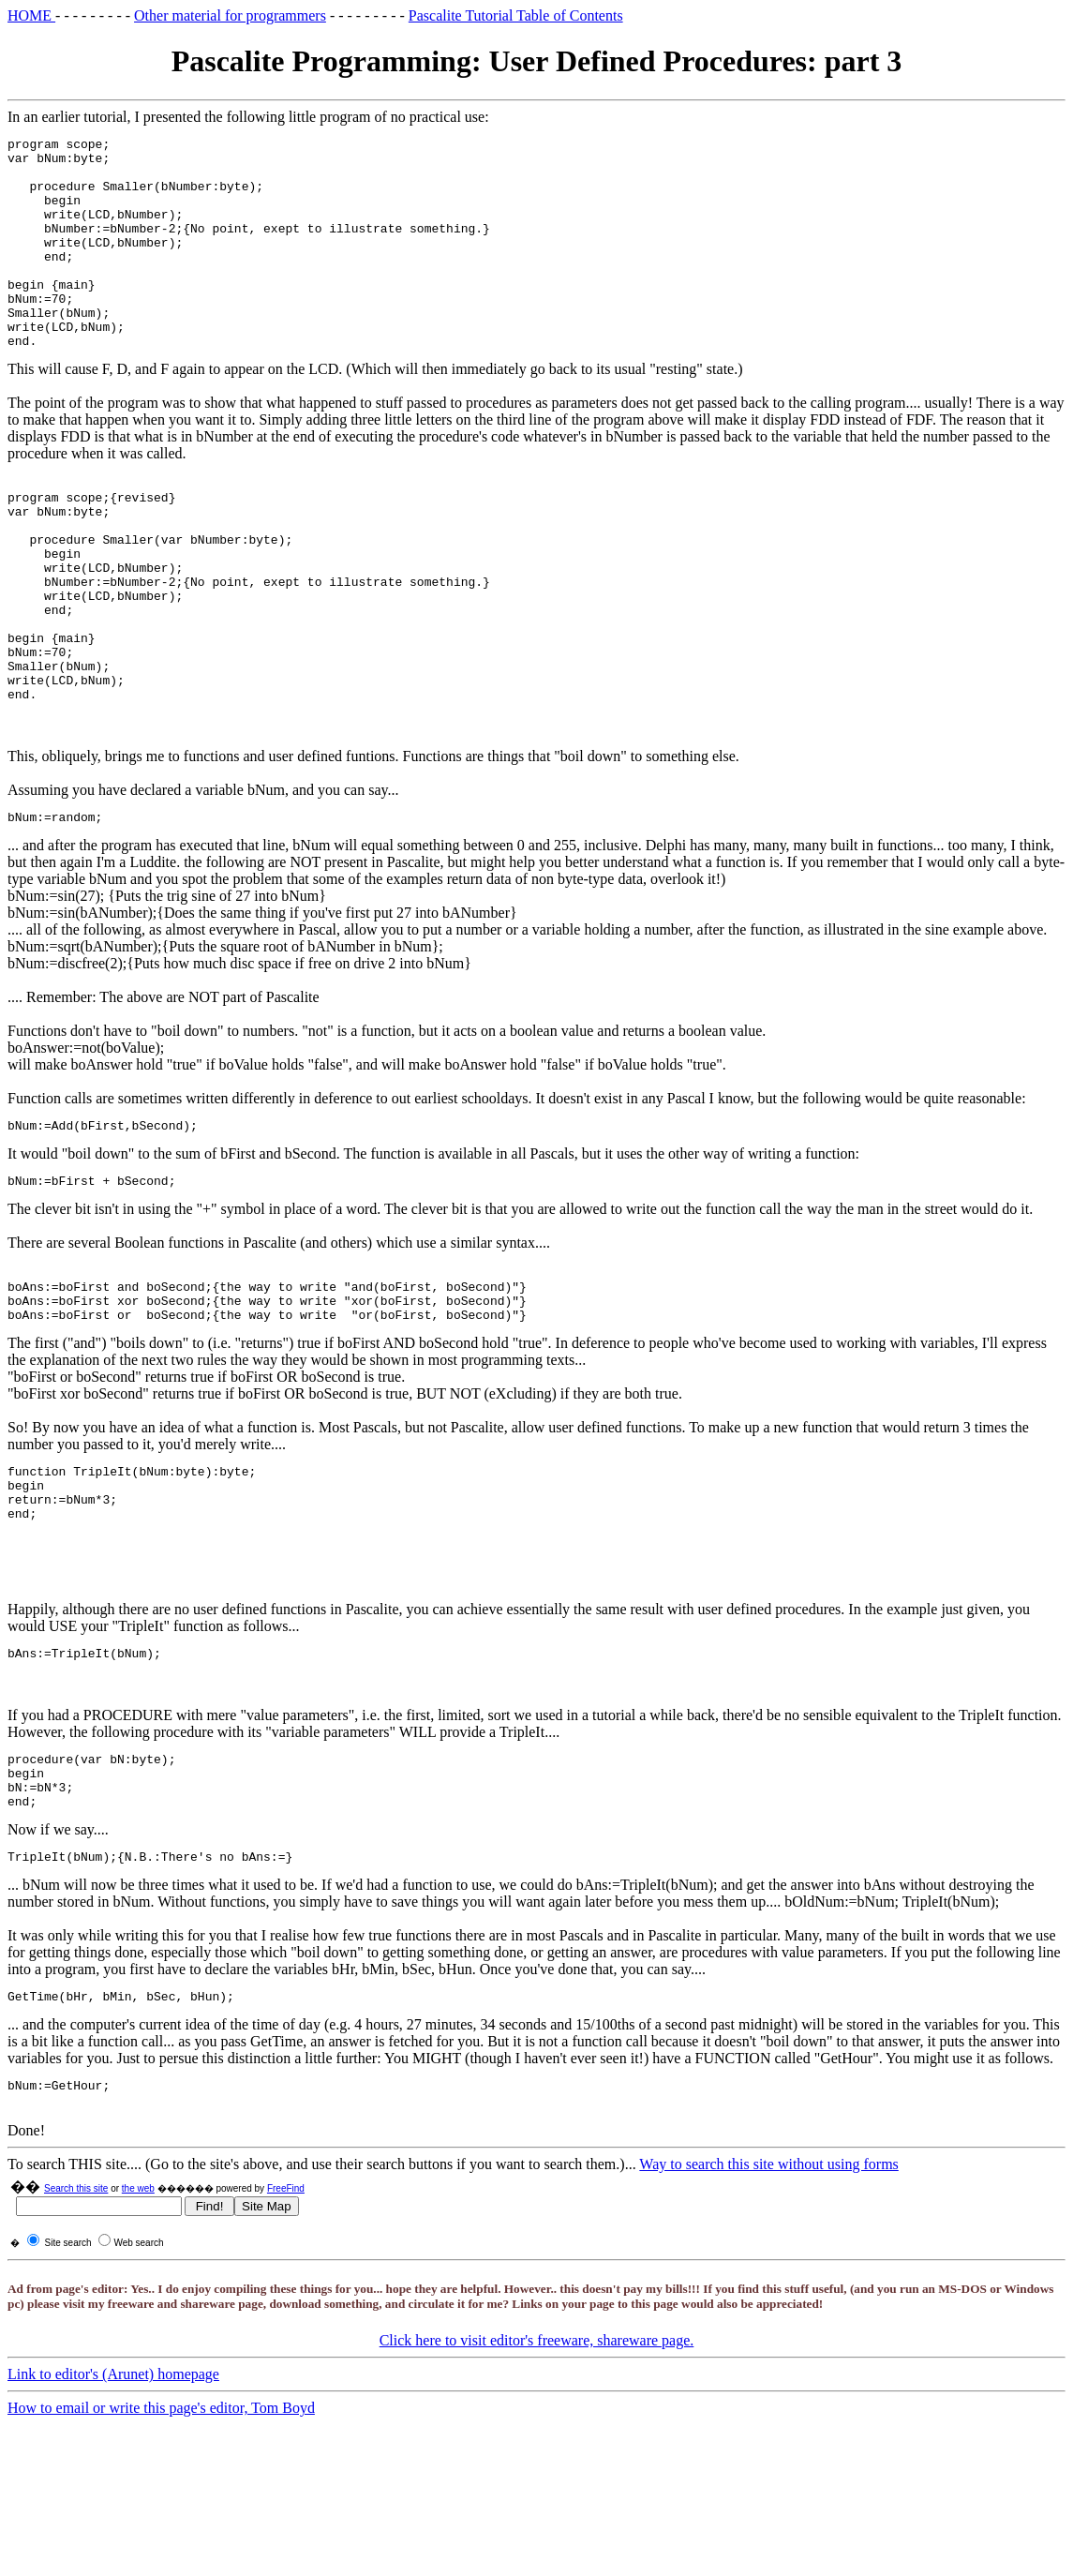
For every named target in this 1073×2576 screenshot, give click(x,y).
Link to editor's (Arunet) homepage (113, 2509)
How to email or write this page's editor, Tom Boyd (161, 2543)
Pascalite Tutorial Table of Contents (516, 15)
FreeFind (286, 2323)
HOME (31, 15)
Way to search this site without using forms (768, 2299)
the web (138, 2323)
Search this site (76, 2323)
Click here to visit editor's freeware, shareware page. (537, 2475)
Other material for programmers (230, 15)
